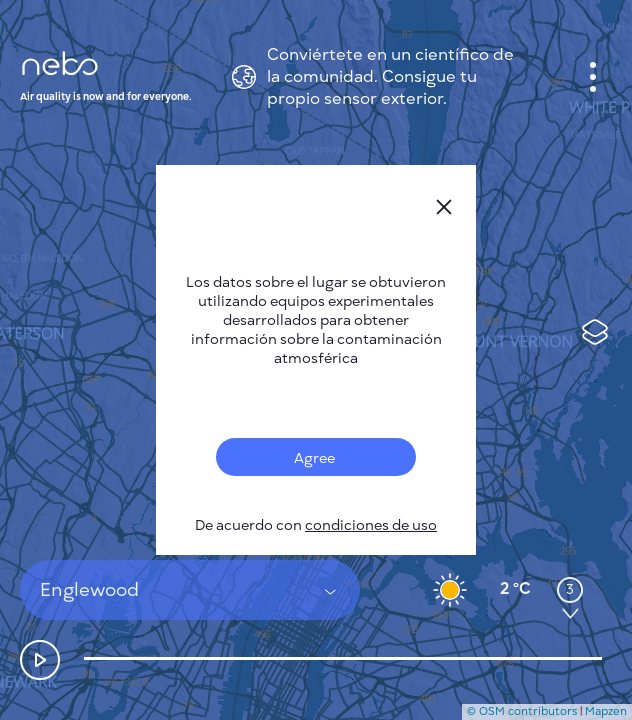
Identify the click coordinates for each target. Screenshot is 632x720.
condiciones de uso (371, 525)
